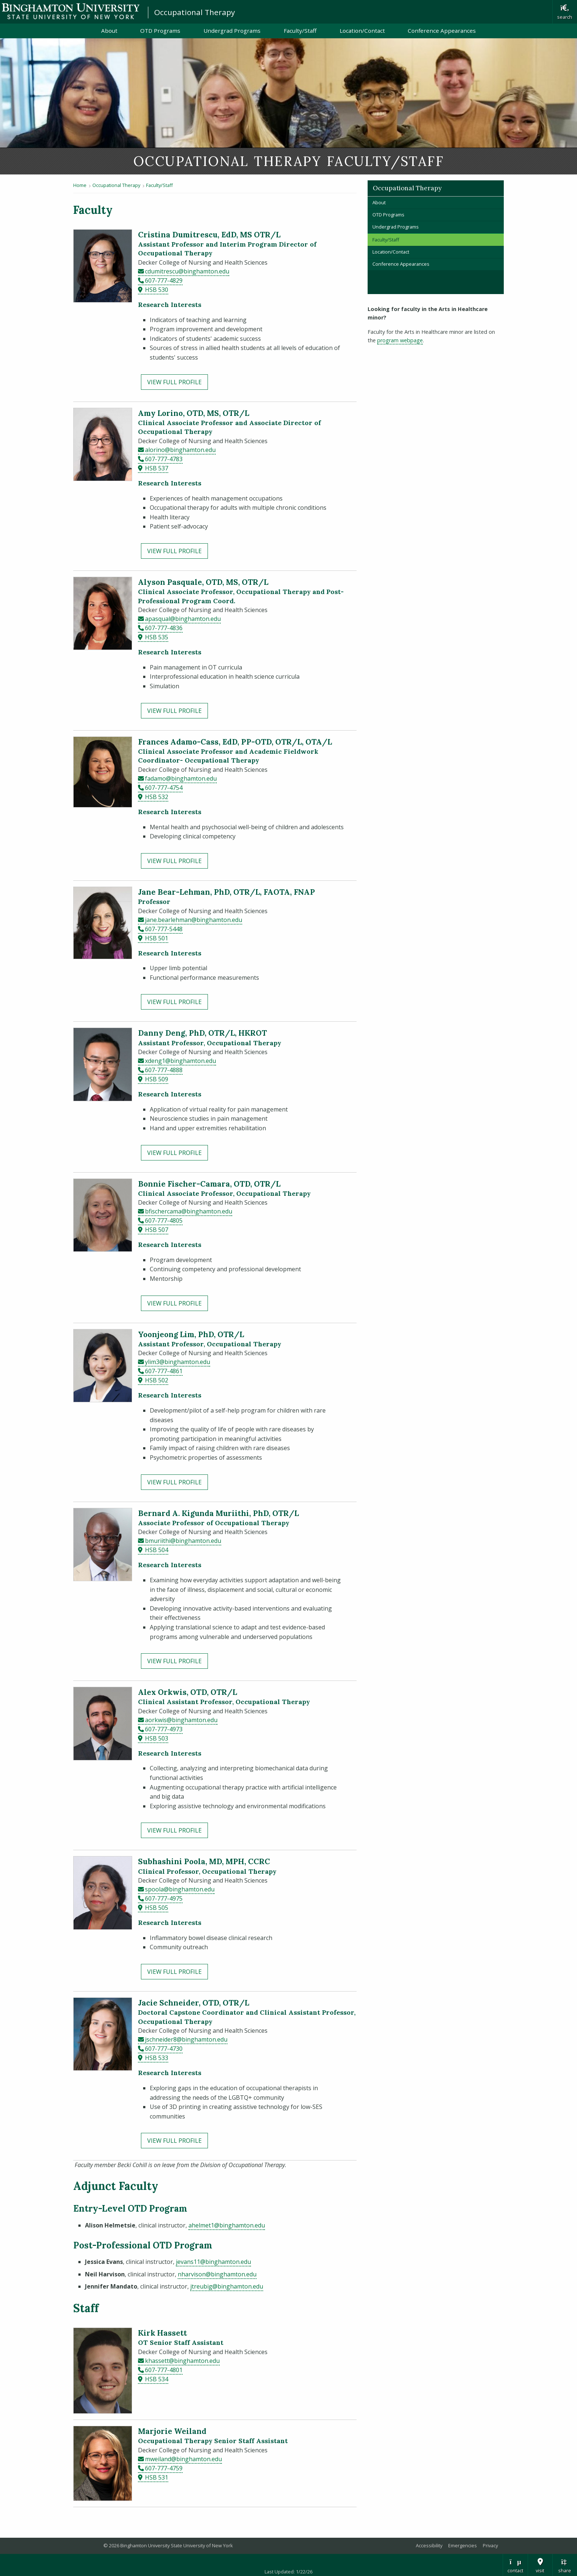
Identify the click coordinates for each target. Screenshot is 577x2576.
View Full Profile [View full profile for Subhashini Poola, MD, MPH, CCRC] (174, 1972)
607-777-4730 (164, 2049)
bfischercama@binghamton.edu (188, 1211)
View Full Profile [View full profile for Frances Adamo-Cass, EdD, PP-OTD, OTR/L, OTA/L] (174, 861)
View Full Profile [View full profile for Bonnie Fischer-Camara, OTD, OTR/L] (174, 1303)
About (109, 30)
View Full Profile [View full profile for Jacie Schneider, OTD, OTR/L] (174, 2141)
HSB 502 (156, 1380)
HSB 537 (156, 468)
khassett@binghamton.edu (182, 2361)
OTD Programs (160, 30)
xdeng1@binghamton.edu (180, 1061)
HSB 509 (156, 1079)
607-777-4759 (164, 2468)
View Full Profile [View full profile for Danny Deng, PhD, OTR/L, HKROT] (174, 1153)
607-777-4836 (164, 628)
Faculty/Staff (300, 30)
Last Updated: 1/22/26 (288, 2571)
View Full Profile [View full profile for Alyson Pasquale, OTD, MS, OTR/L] (174, 711)
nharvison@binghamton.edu (217, 2274)
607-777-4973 (164, 1729)
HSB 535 (156, 637)
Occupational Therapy (194, 12)
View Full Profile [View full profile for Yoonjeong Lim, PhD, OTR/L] (174, 1482)
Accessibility (429, 2545)
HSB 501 (156, 938)
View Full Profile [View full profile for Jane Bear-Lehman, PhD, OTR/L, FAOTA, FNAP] (174, 1002)
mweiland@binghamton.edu (183, 2459)
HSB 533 (156, 2058)
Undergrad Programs (232, 30)
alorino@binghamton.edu (180, 450)
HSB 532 (156, 797)
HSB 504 (156, 1550)
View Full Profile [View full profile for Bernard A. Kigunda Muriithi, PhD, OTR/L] (174, 1661)
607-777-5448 (164, 929)
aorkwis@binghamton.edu (181, 1720)
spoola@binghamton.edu (180, 1889)
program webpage (400, 340)
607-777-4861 (164, 1371)
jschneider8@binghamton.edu (186, 2039)
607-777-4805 (164, 1220)
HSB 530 (156, 290)
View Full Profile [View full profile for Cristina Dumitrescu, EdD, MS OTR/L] (174, 382)
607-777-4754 (164, 788)
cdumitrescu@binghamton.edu (187, 271)
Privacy (490, 2545)
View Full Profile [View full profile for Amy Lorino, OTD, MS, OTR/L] (174, 551)
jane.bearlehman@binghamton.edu (193, 920)
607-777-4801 (164, 2370)
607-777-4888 (164, 1070)
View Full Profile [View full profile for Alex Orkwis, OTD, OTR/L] (174, 1830)
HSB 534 (156, 2379)
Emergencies (462, 2545)
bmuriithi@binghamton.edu (183, 1541)
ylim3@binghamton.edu (177, 1362)
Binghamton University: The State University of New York (70, 11)
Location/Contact (362, 30)
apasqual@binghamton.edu (183, 619)
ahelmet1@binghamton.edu (226, 2225)
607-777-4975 (164, 1898)
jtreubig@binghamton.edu (226, 2286)
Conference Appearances (442, 30)
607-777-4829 (164, 280)
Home (79, 185)
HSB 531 (156, 2477)
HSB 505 (156, 1908)
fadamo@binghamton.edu (181, 778)
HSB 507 (156, 1230)
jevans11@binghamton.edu (213, 2262)
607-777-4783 (164, 459)
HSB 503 (156, 1738)
